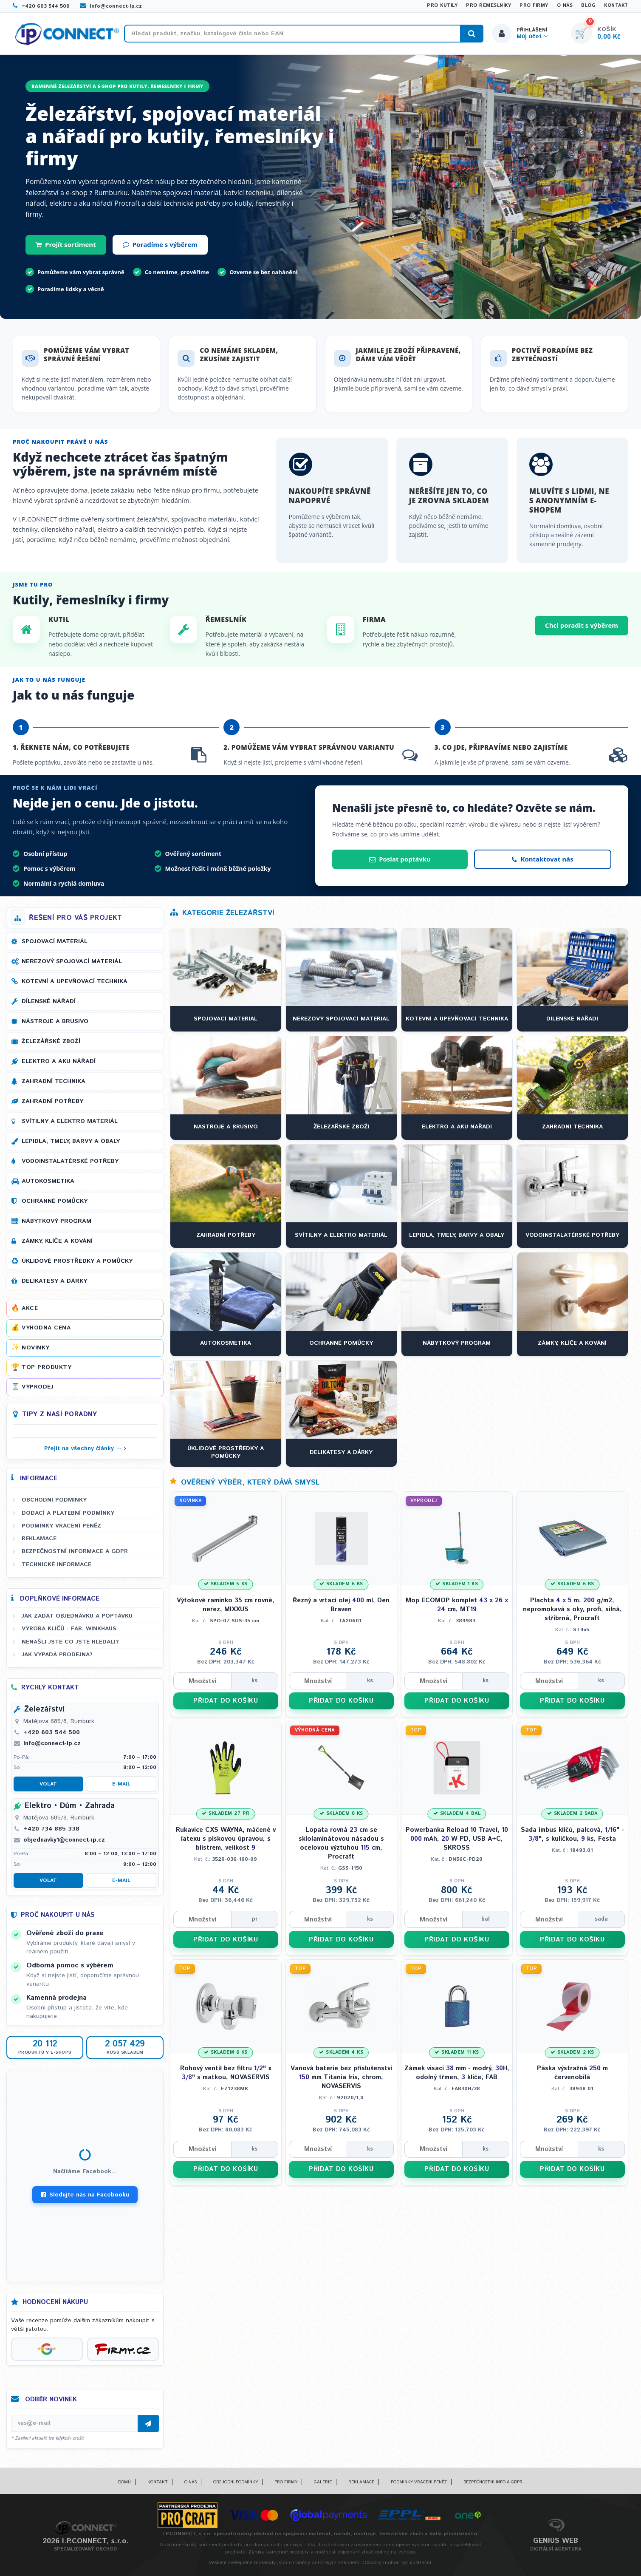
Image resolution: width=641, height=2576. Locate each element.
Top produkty (46, 1367)
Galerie (323, 2482)
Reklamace (39, 1538)
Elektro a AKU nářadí (59, 1061)
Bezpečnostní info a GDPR (492, 2482)
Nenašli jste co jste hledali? (70, 1642)
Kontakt (616, 5)
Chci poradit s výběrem (581, 625)
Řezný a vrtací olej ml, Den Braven (341, 1605)
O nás (565, 5)
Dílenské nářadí (49, 1001)
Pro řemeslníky (488, 5)
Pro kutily (442, 5)
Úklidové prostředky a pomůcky (77, 1261)
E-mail (121, 1784)
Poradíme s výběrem (160, 244)
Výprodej (38, 1387)
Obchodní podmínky (54, 1500)
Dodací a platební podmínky (68, 1513)
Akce (30, 1308)
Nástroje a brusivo (55, 1021)
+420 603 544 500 (41, 6)
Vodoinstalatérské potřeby (70, 1161)
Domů (124, 2482)
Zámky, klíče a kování (57, 1241)
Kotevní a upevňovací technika (74, 981)
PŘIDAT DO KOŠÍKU (225, 1700)
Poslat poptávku (400, 859)
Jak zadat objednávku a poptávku (77, 1616)
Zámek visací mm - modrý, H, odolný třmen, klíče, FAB (456, 2073)
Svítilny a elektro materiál (70, 1121)
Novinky (36, 1347)
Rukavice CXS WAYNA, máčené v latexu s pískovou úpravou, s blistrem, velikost (226, 1838)
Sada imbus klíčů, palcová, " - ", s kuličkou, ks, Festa (572, 1834)
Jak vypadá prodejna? (57, 1654)
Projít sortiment (66, 244)
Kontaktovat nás (542, 859)
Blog (588, 5)
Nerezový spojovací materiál (72, 961)
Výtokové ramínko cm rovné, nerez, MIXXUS (225, 1605)
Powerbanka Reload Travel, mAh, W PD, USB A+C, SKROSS (457, 1838)
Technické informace (56, 1564)
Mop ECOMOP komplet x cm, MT (457, 1605)
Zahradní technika (53, 1081)
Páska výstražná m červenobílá (572, 2073)
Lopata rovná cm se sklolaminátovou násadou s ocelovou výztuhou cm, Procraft (341, 1843)
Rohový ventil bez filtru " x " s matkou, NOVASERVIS (225, 2073)
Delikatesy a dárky (54, 1281)
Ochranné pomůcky (55, 1201)
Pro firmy (534, 5)
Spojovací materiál (55, 941)
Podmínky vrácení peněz (61, 1526)
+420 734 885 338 (51, 1829)
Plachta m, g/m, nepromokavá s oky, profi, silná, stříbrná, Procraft (572, 1609)
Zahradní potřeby (52, 1101)
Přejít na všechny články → (83, 1448)
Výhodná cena (46, 1327)
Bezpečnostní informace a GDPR (75, 1551)
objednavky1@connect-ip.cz (64, 1840)
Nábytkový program (56, 1221)
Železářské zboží (51, 1041)
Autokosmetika (48, 1181)
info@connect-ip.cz (111, 6)
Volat (48, 1784)
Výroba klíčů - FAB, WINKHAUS (69, 1628)
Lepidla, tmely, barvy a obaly (71, 1141)
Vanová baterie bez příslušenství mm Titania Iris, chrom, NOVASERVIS (341, 2077)
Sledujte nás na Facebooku (85, 2195)
